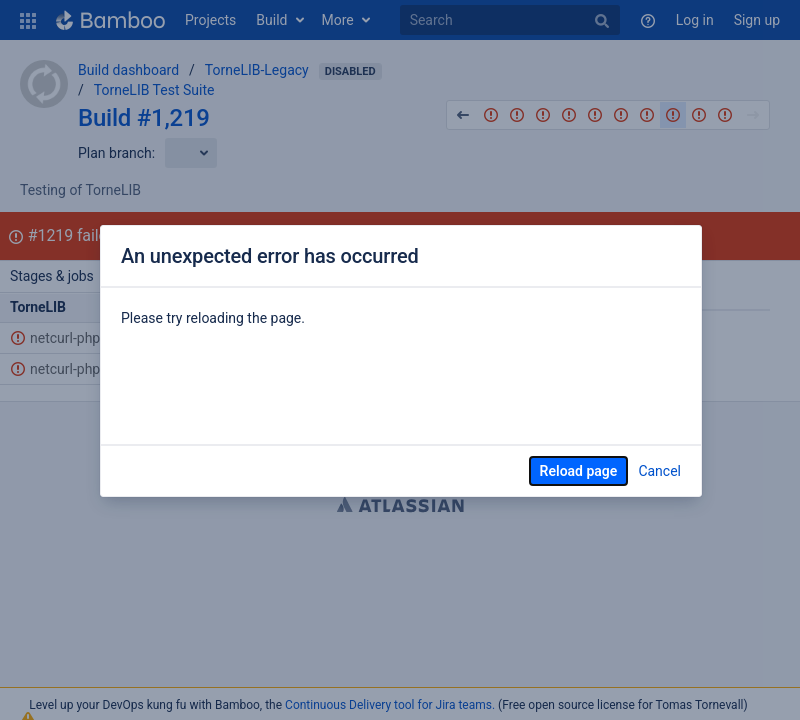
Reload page (579, 471)
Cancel (659, 471)
